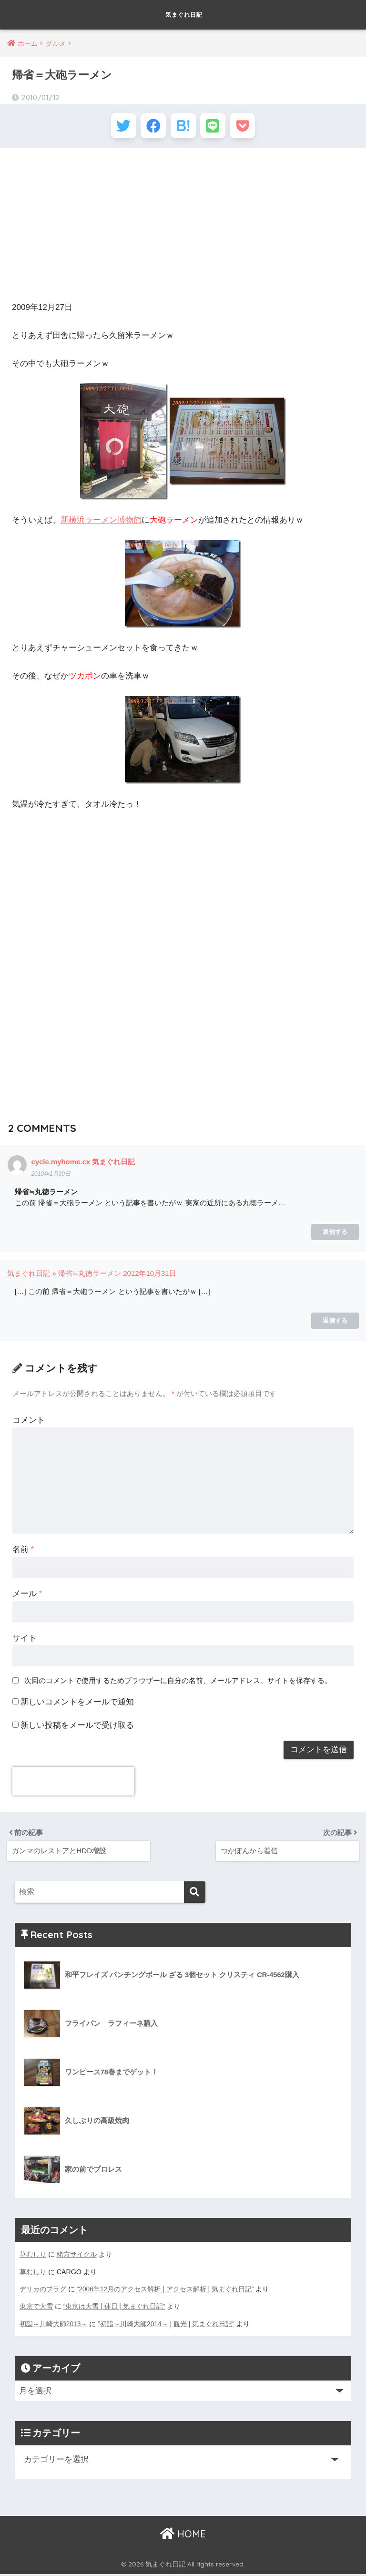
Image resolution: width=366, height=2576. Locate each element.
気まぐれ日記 (184, 14)
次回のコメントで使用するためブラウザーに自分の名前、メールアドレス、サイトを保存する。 (178, 1683)
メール (27, 1596)
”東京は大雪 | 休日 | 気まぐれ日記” (114, 2308)
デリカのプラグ (43, 2291)
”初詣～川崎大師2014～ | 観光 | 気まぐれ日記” (166, 2326)
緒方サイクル (77, 2256)
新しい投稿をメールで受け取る (77, 1728)
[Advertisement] (183, 228)
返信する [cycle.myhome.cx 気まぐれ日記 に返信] (335, 1234)
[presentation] (73, 1784)
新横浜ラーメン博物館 (101, 523)
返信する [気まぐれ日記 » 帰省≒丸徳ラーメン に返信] (335, 1323)
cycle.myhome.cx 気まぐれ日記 (84, 1165)
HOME (183, 2536)
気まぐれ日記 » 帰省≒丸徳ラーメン (64, 1277)
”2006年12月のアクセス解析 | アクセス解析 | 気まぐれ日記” (166, 2291)
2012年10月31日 (150, 1277)
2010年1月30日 (51, 1177)
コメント (28, 1422)
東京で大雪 (36, 2308)
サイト (24, 1640)
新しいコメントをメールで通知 (77, 1705)
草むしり (33, 2256)
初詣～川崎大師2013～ (54, 2326)
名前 (23, 1552)
